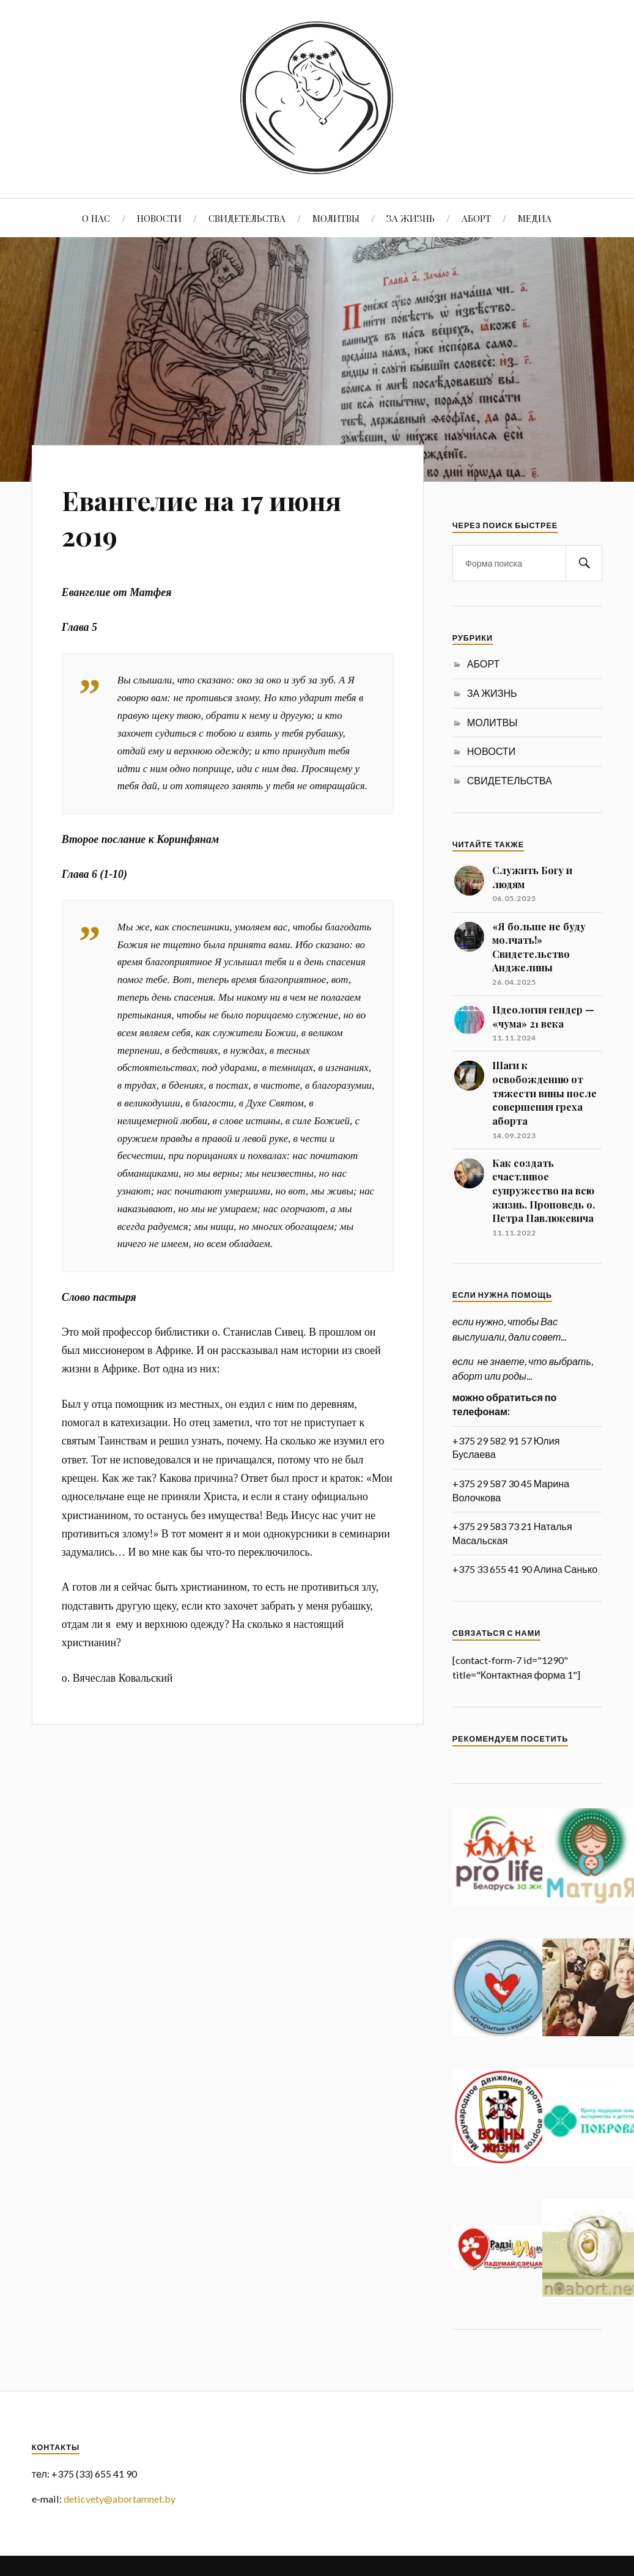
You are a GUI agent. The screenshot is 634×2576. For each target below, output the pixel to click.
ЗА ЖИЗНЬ (410, 218)
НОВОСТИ (159, 218)
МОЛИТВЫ (335, 218)
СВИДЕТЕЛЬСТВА (247, 218)
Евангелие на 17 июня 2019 (204, 517)
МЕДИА (534, 218)
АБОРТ (476, 218)
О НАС (96, 218)
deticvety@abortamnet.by (119, 2498)
